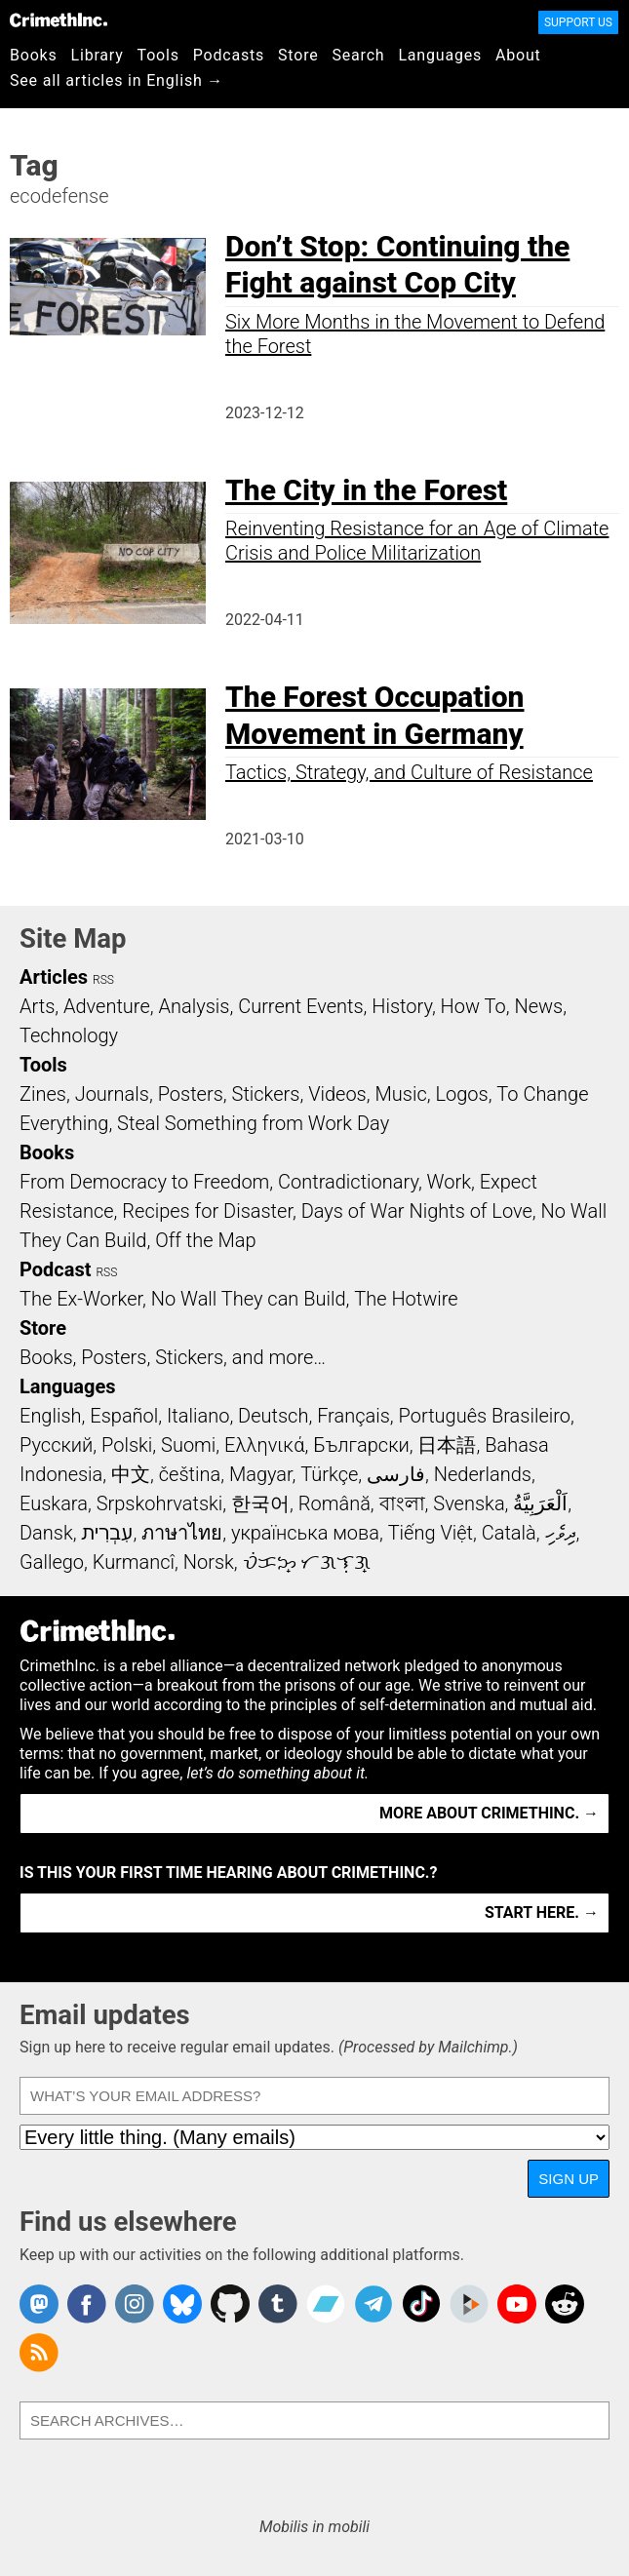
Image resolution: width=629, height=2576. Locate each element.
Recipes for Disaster (207, 1211)
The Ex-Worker (81, 1298)
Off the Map (205, 1240)
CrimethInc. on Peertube (469, 2303)
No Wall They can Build (248, 1298)
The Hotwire (405, 1298)
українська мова (305, 1532)
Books (34, 55)
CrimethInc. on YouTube (516, 2303)
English (51, 1415)
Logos (461, 1094)
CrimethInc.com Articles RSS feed (39, 2352)
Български (361, 1445)
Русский (56, 1445)
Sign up (568, 2178)
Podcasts (228, 55)
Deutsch (273, 1415)
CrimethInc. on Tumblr (277, 2303)
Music (400, 1094)
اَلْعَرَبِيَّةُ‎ (540, 1503)
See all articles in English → (116, 80)
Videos (337, 1094)
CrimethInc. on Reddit (564, 2303)
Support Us (578, 22)
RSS (103, 980)
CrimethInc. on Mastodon (39, 2303)
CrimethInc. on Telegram (373, 2303)
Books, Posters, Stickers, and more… (173, 1357)
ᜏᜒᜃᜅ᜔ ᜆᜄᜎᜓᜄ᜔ (307, 1562)
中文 (130, 1474)
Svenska (468, 1503)
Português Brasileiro (484, 1415)
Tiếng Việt (430, 1532)
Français (353, 1415)
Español (124, 1415)
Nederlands (482, 1474)
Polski (126, 1445)
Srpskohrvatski (160, 1503)
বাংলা (402, 1503)
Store (298, 55)
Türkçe (329, 1474)
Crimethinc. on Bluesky (182, 2303)
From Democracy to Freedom (144, 1181)
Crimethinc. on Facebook (86, 2303)
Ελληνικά (264, 1445)
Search (359, 55)
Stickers (266, 1094)
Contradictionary (348, 1181)
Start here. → (542, 1912)
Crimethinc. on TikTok (421, 2303)
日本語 (446, 1445)
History (402, 1006)
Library (97, 55)
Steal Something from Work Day (253, 1123)
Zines (43, 1094)
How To (473, 1006)
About (518, 55)
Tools (158, 55)
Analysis (193, 1006)
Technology (69, 1035)
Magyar (261, 1474)
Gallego (52, 1562)
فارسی (396, 1474)
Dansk (46, 1532)
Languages (440, 55)
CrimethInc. (58, 19)
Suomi (188, 1445)
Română (334, 1503)
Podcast (55, 1269)
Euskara (54, 1503)
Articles (54, 977)
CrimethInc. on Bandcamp (325, 2303)
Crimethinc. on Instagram (134, 2303)
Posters (190, 1094)
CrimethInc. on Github (230, 2303)
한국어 (260, 1503)
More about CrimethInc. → (489, 1813)
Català (509, 1532)
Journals (112, 1094)
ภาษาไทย (181, 1532)
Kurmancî (134, 1562)
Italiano (198, 1415)
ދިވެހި (560, 1532)
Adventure (106, 1006)
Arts (37, 1006)
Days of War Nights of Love (416, 1211)
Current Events (300, 1006)
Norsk (208, 1562)
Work (449, 1181)
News (538, 1006)
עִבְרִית (107, 1532)
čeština (189, 1474)
